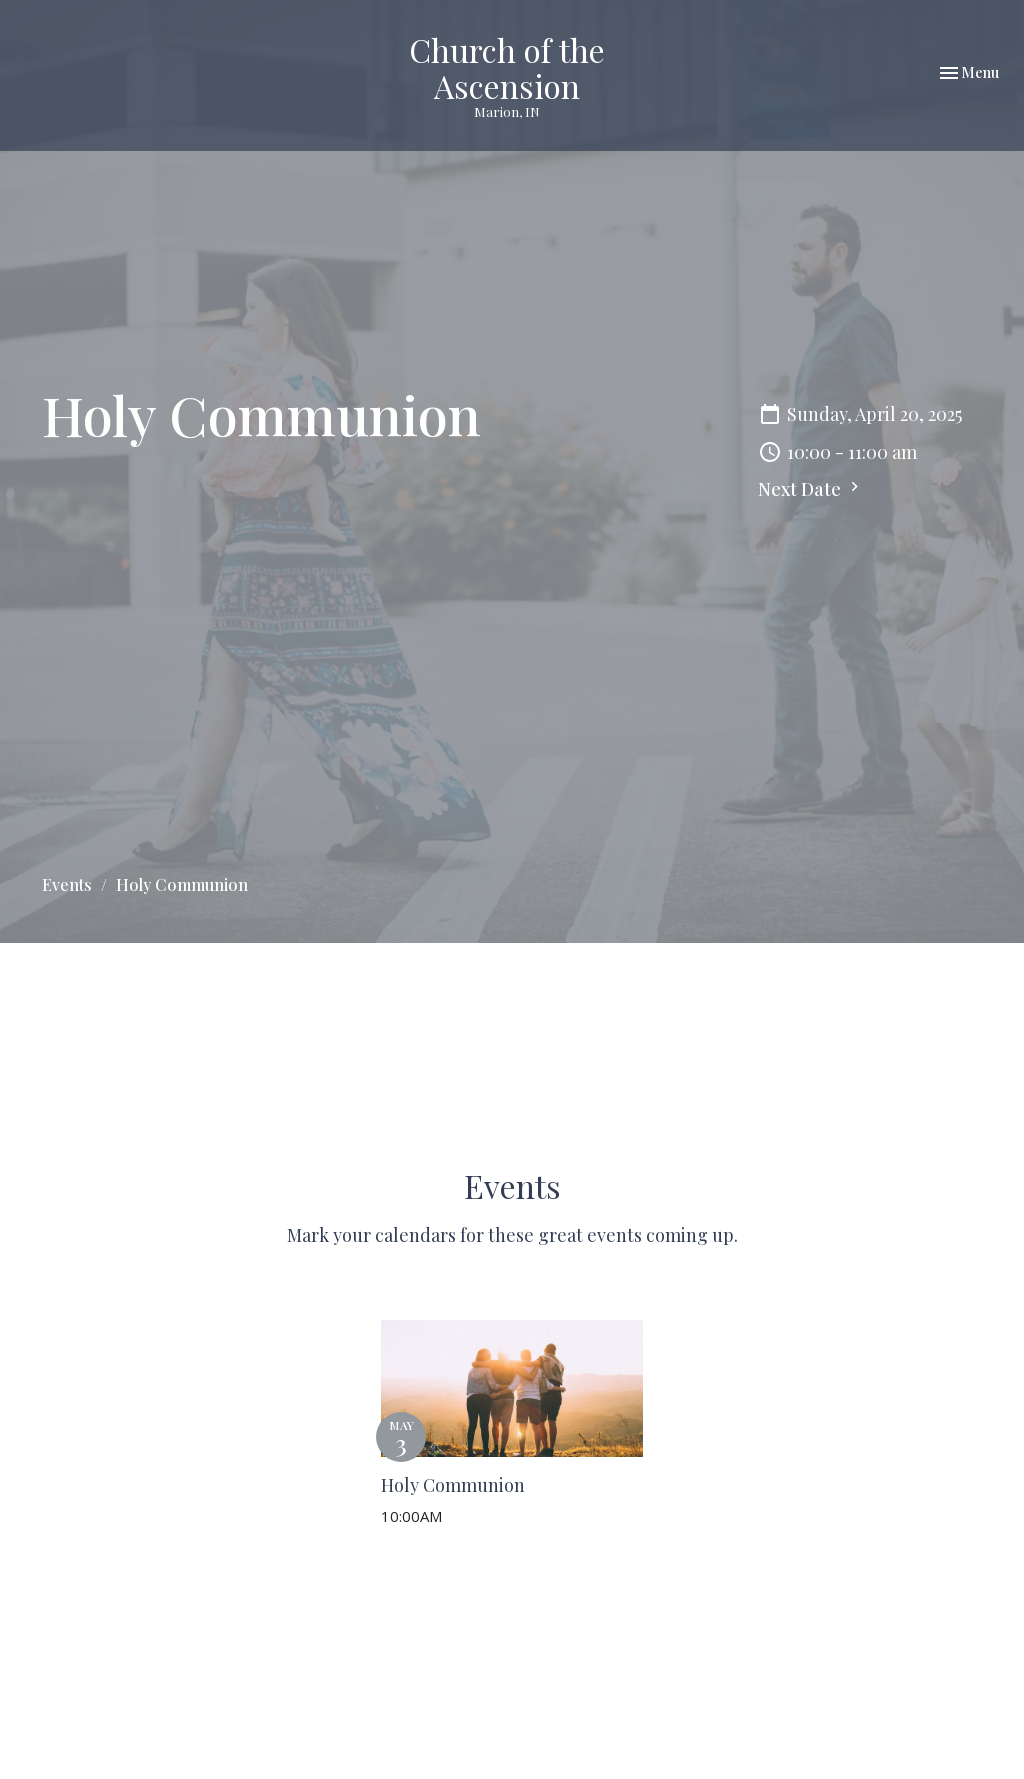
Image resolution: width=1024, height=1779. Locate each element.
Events (67, 884)
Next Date (811, 489)
